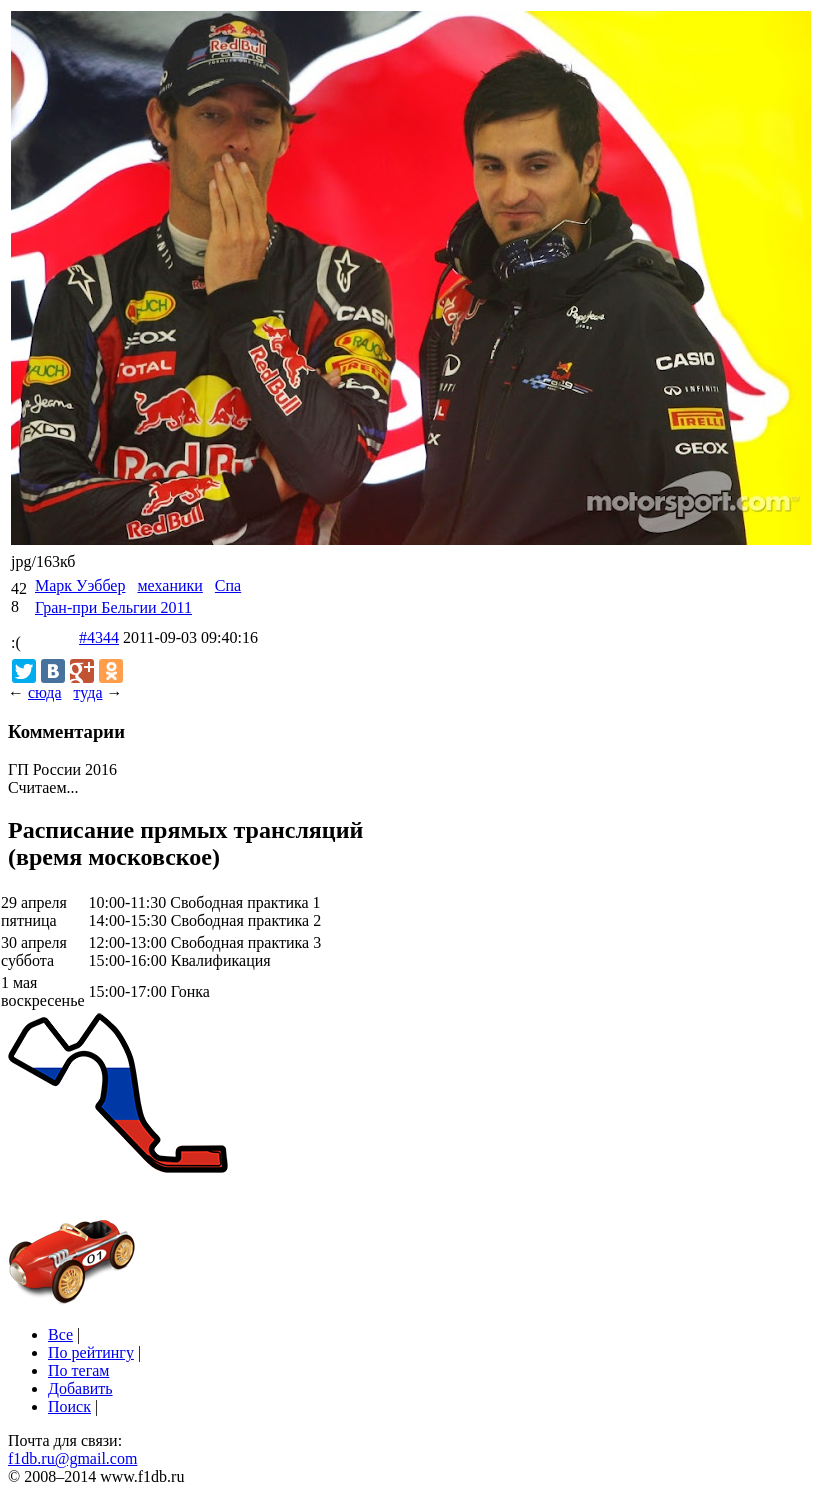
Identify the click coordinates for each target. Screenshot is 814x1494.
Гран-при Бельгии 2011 (113, 607)
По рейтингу (91, 1352)
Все (60, 1334)
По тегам (78, 1370)
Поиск (69, 1406)
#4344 (99, 637)
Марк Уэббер (80, 585)
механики (169, 585)
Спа (228, 585)
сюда (44, 692)
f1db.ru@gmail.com (72, 1458)
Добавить (80, 1388)
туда (87, 692)
